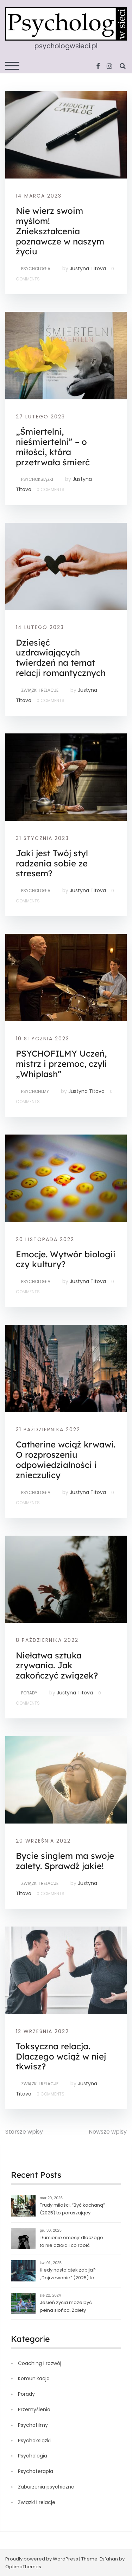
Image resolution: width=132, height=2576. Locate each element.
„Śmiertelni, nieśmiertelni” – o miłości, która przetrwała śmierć (53, 446)
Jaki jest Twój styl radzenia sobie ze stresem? (52, 863)
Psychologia (35, 269)
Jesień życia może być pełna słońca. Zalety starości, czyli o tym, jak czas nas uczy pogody (72, 2307)
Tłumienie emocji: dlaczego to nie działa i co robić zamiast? (71, 2242)
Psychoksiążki (37, 479)
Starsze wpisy (24, 2132)
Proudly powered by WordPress (41, 2559)
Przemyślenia (34, 2409)
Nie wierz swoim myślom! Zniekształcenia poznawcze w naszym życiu (60, 230)
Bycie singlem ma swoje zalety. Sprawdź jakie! (65, 1860)
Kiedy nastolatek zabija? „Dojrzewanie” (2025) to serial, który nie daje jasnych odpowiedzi (72, 2274)
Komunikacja (34, 2378)
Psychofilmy (35, 1091)
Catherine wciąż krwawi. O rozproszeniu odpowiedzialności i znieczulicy (65, 1459)
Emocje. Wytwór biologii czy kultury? (65, 1259)
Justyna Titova (88, 268)
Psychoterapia (35, 2471)
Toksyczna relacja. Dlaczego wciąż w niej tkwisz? (61, 2056)
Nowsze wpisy (108, 2132)
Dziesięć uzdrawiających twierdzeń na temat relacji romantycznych (61, 657)
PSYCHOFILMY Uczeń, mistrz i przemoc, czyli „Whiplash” (61, 1063)
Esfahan (109, 2559)
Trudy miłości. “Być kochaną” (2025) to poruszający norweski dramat (72, 2210)
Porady (29, 1693)
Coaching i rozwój (39, 2363)
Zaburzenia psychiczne (46, 2486)
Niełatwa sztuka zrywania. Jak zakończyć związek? (57, 1665)
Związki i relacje (39, 690)
